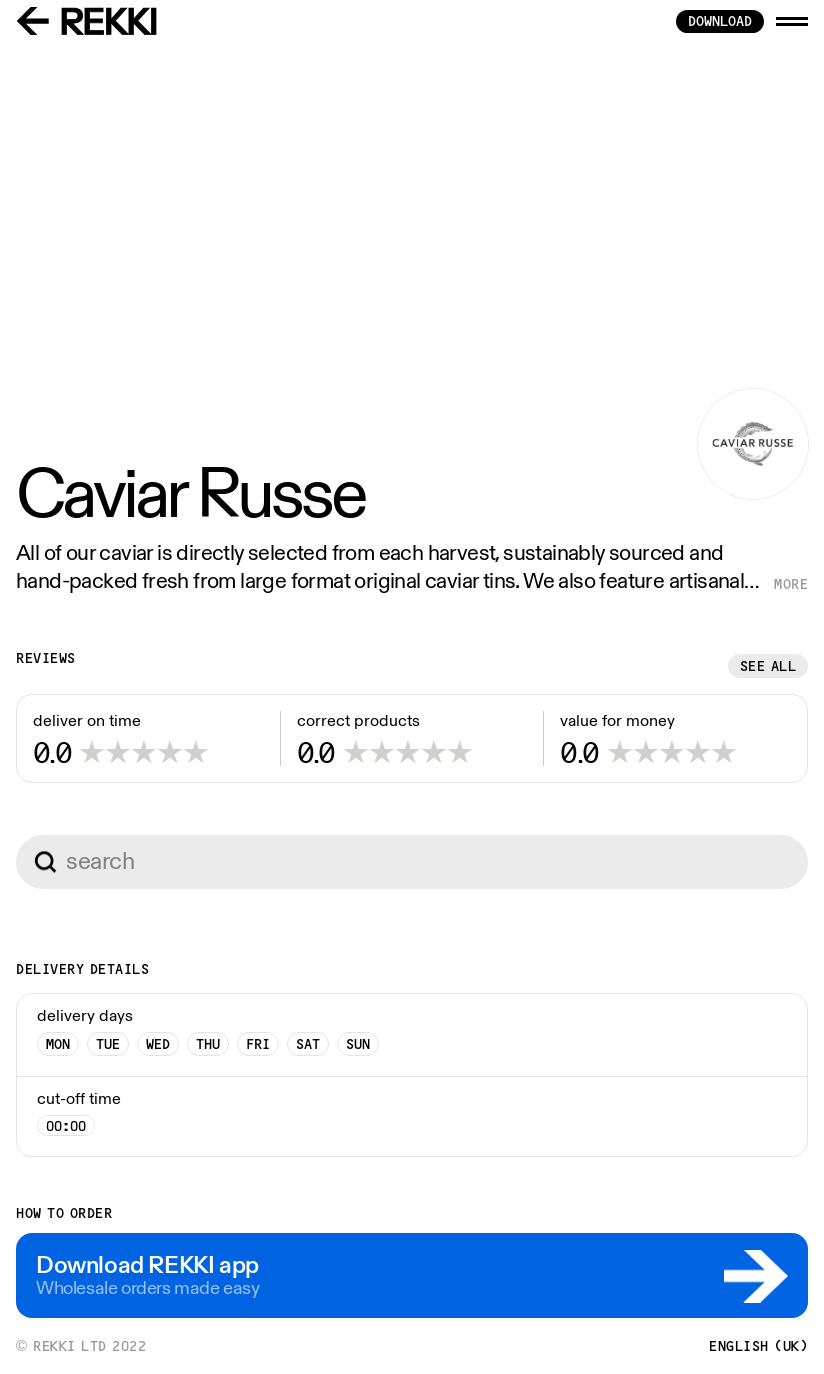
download (720, 21)
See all (768, 666)
